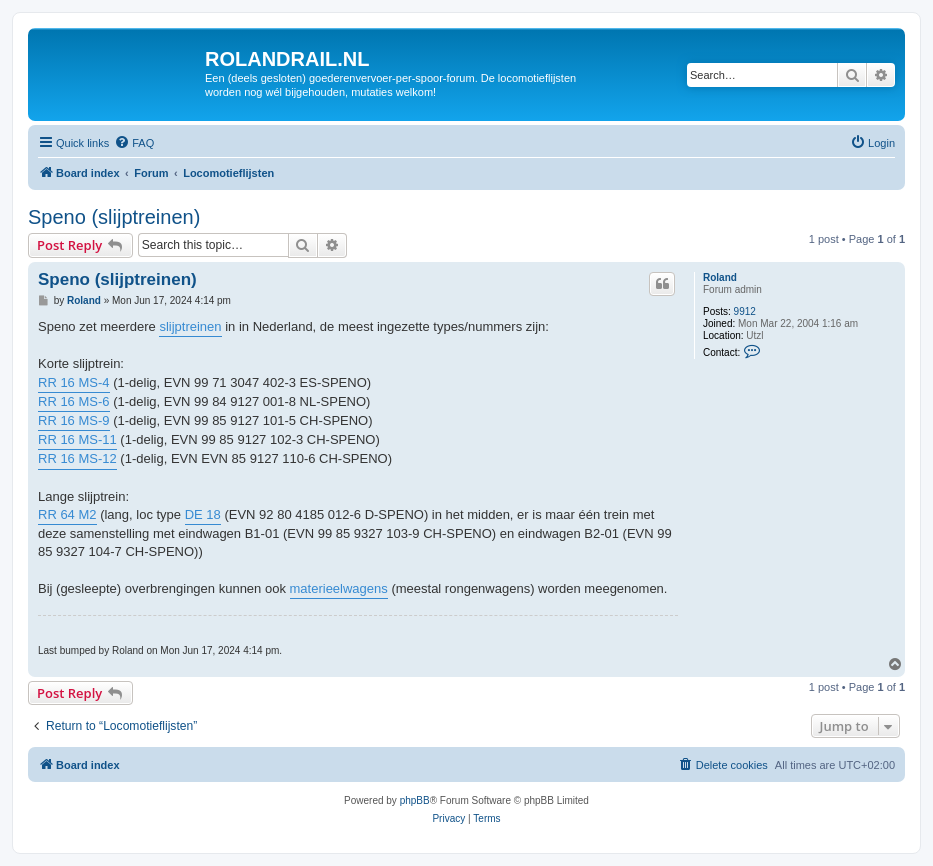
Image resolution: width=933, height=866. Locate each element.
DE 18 (203, 514)
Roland (720, 277)
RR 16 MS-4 (74, 382)
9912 (745, 311)
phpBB (415, 800)
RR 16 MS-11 (77, 439)
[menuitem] (134, 143)
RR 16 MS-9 (74, 420)
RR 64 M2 (67, 514)
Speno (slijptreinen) (114, 217)
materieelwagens (339, 588)
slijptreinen (190, 326)
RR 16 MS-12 (77, 458)
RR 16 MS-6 (74, 401)
